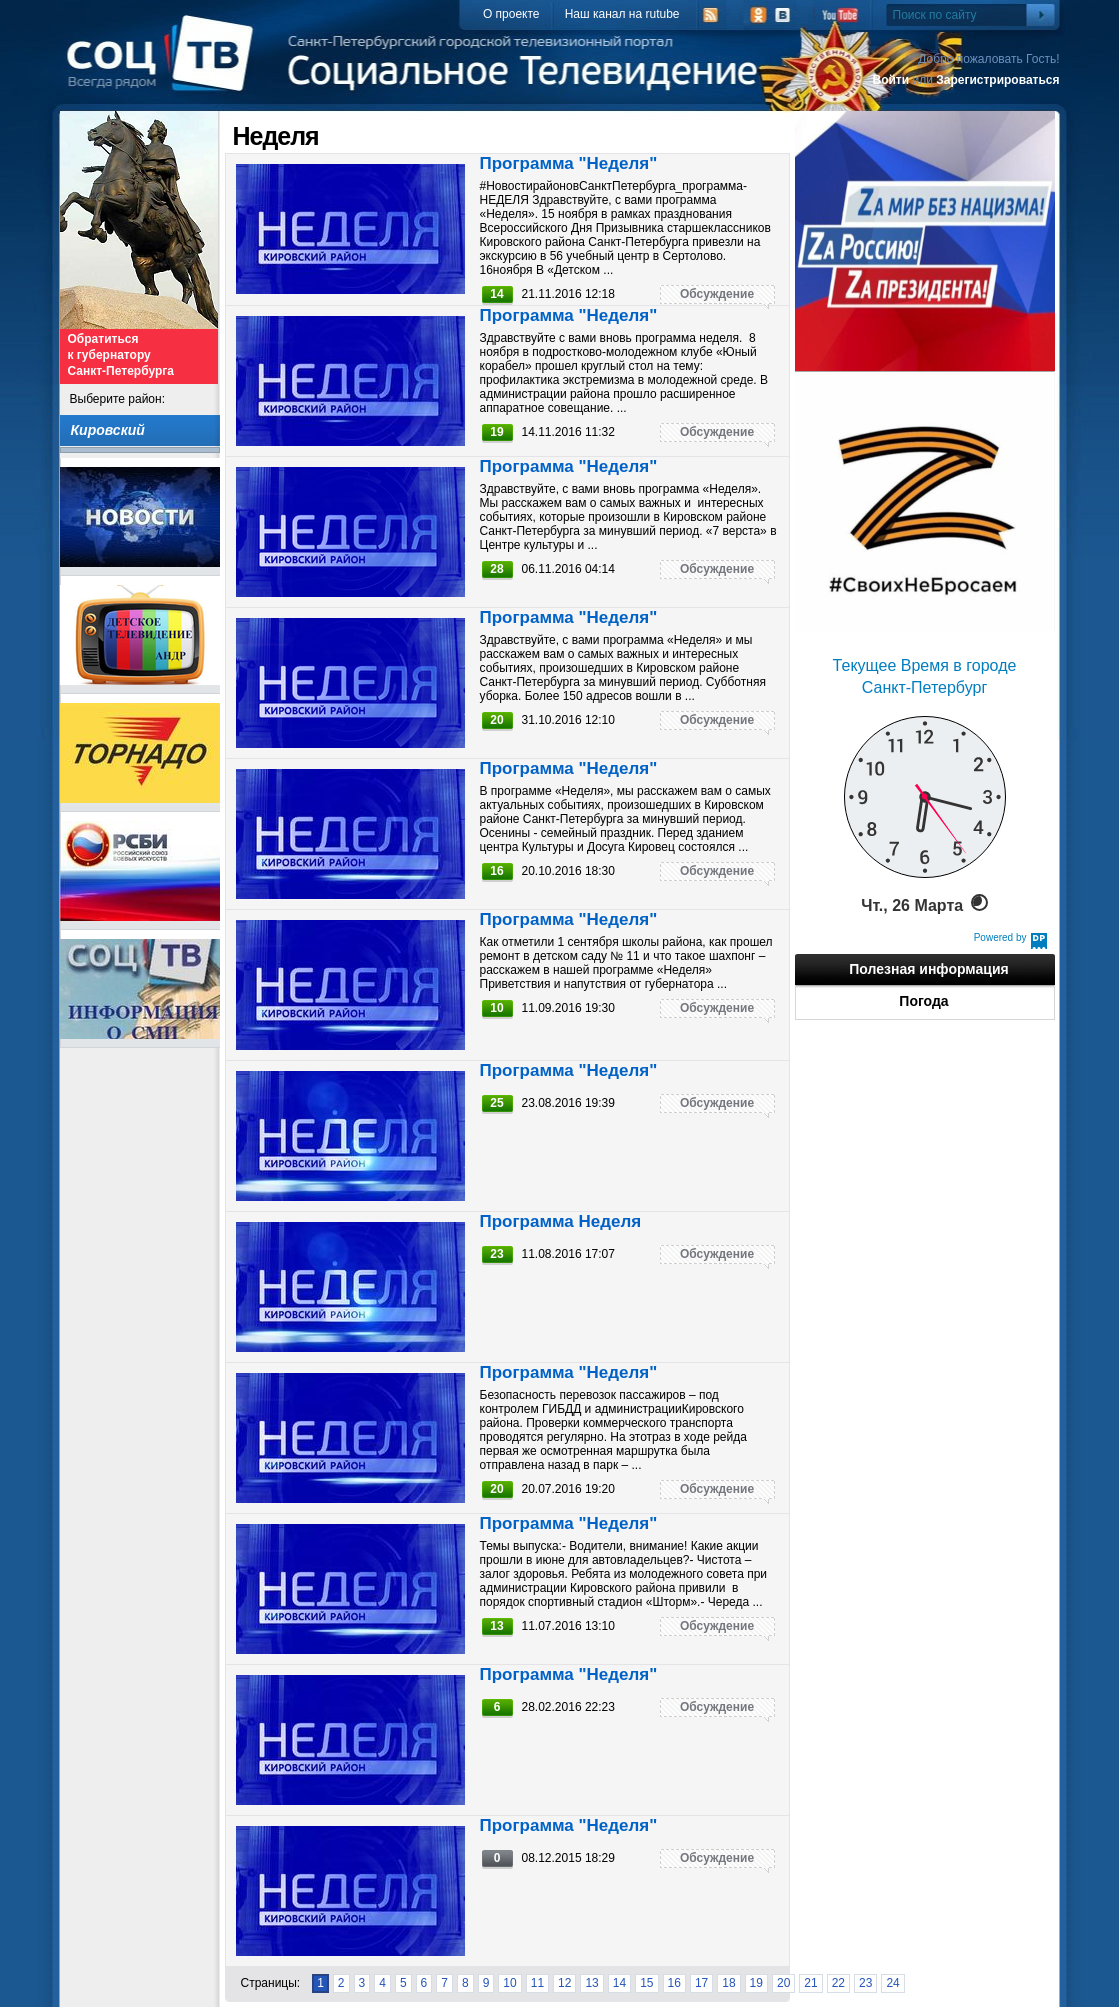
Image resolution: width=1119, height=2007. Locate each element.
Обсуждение (717, 294)
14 (619, 1983)
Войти (890, 80)
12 (564, 1983)
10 (509, 1983)
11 (537, 1983)
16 (674, 1983)
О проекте (511, 14)
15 (646, 1983)
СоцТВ (165, 67)
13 (591, 1983)
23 (865, 1983)
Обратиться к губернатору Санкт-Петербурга (121, 355)
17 (701, 1983)
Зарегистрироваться (997, 80)
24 (892, 1983)
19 (756, 1983)
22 (838, 1983)
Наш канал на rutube (622, 14)
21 (810, 1983)
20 (783, 1983)
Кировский (108, 430)
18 (728, 1983)
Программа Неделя (561, 1221)
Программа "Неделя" (569, 163)
